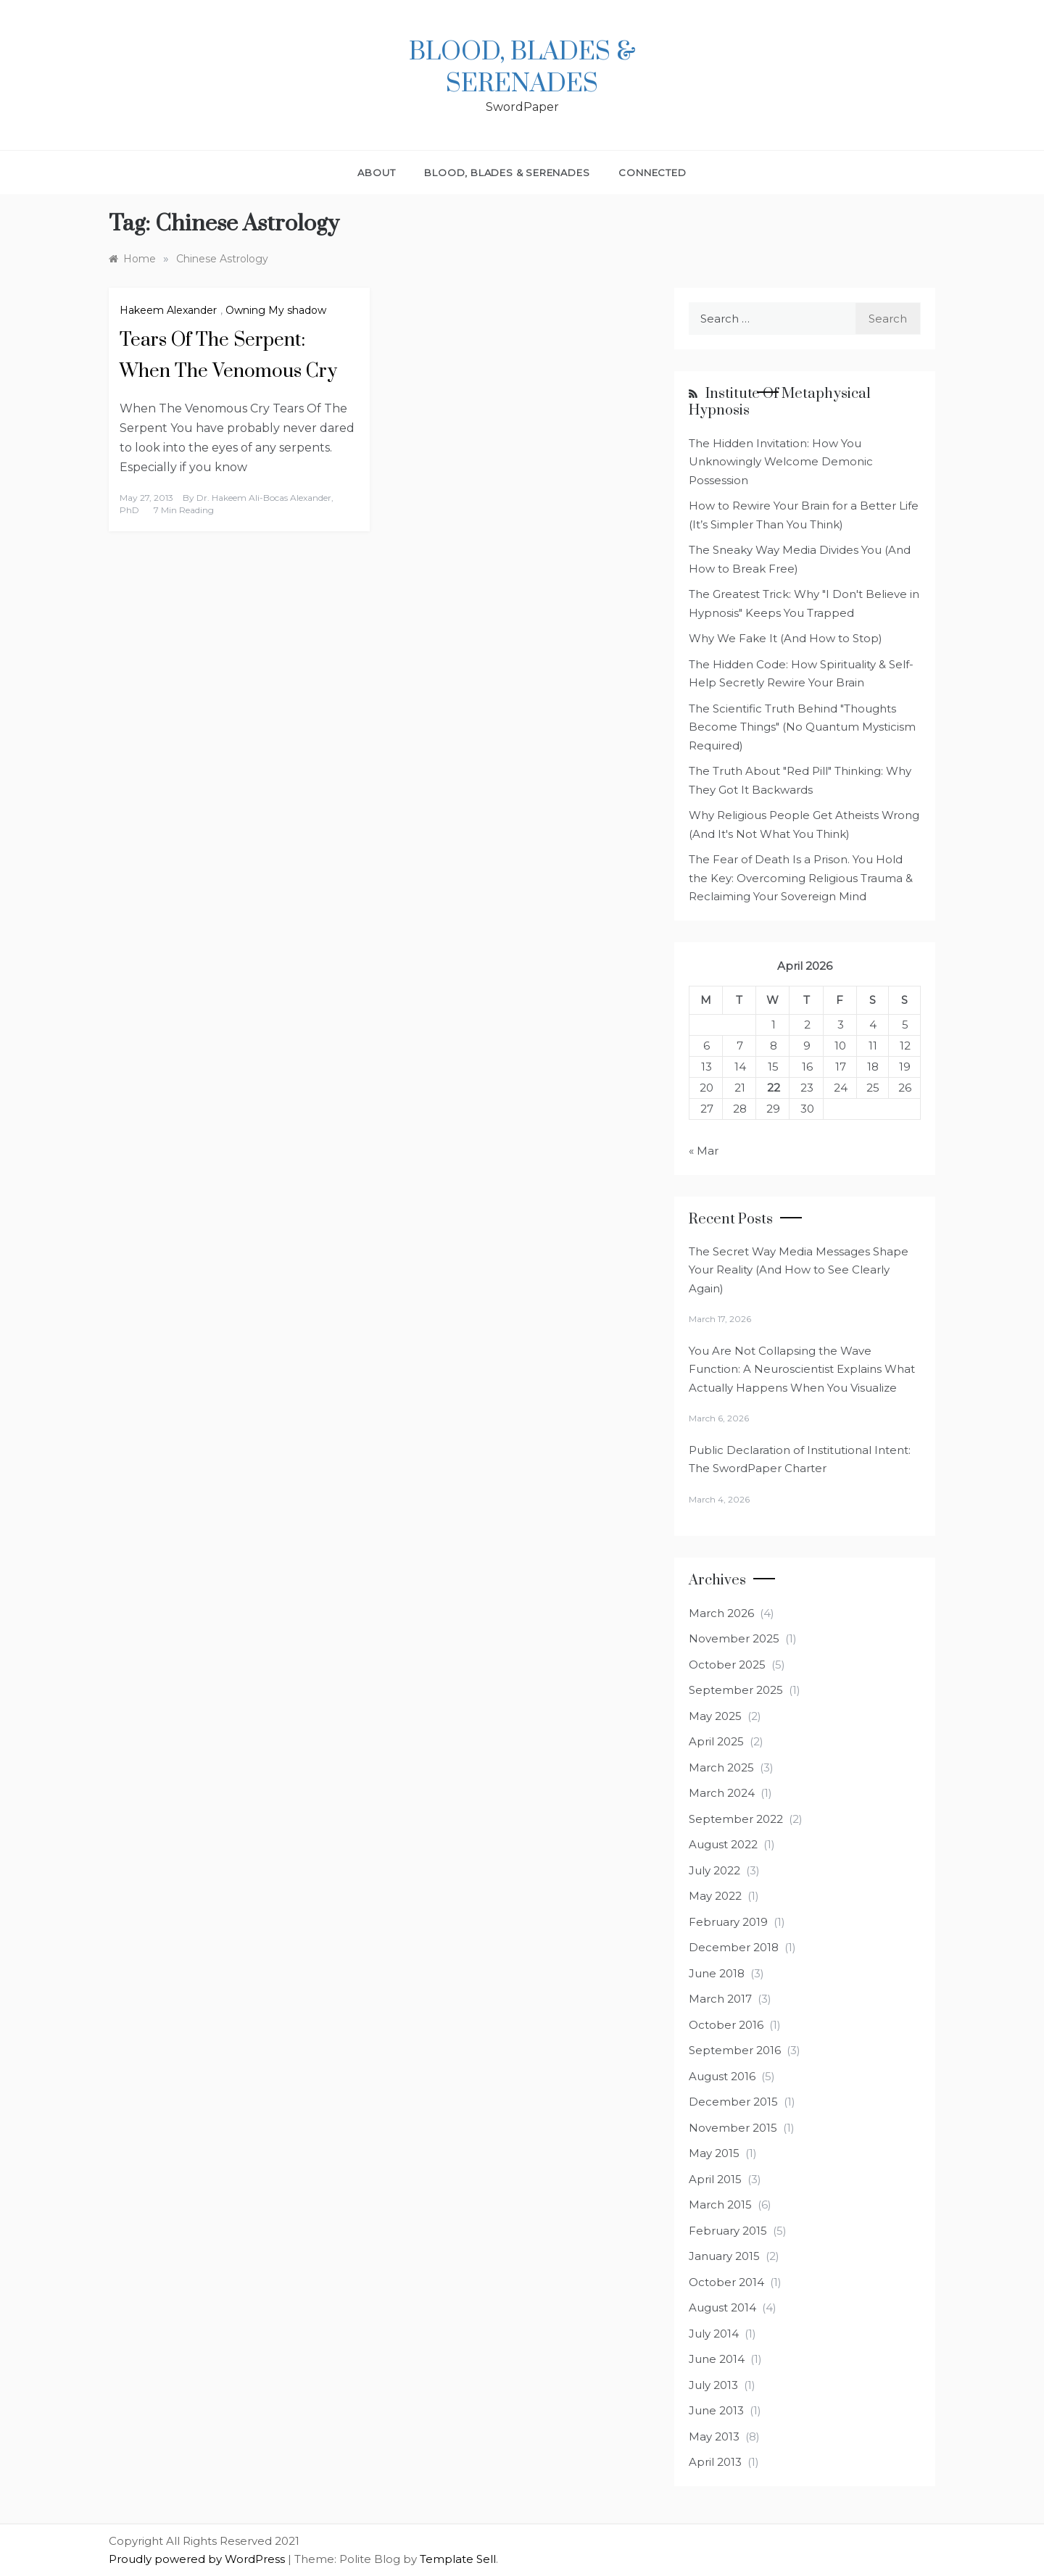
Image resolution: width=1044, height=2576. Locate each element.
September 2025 (736, 1690)
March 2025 (721, 1767)
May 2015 (714, 2153)
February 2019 (728, 1922)
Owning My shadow (275, 310)
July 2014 (714, 2333)
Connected (652, 172)
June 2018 (717, 1973)
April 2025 (716, 1741)
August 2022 (723, 1844)
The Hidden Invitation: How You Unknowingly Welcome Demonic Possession (781, 461)
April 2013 (715, 2462)
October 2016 (726, 2025)
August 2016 (722, 2076)
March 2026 (721, 1613)
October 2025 (727, 1664)
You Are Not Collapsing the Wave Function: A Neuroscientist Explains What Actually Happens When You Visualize (802, 1369)
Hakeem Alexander (168, 310)
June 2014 (717, 2359)
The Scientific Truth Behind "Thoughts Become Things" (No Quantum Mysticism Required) (802, 727)
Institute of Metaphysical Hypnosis (780, 402)
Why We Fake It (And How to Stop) (785, 638)
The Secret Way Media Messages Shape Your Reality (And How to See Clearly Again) (798, 1270)
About (376, 172)
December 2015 (733, 2101)
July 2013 (713, 2385)
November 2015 (733, 2128)
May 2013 (714, 2436)
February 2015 (728, 2231)
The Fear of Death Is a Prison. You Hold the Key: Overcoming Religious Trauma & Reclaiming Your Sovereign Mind (801, 877)
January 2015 (724, 2256)
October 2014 (726, 2282)
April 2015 (715, 2179)
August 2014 (722, 2307)
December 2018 (734, 1947)
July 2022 (714, 1870)
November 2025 (734, 1638)
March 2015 (720, 2204)
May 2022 (715, 1896)
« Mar (703, 1151)
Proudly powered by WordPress (198, 2559)
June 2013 (716, 2410)
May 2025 (715, 1716)
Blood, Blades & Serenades (522, 68)
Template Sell (458, 2559)
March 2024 (722, 1793)
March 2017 (720, 1999)
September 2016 (735, 2050)
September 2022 (736, 1819)
